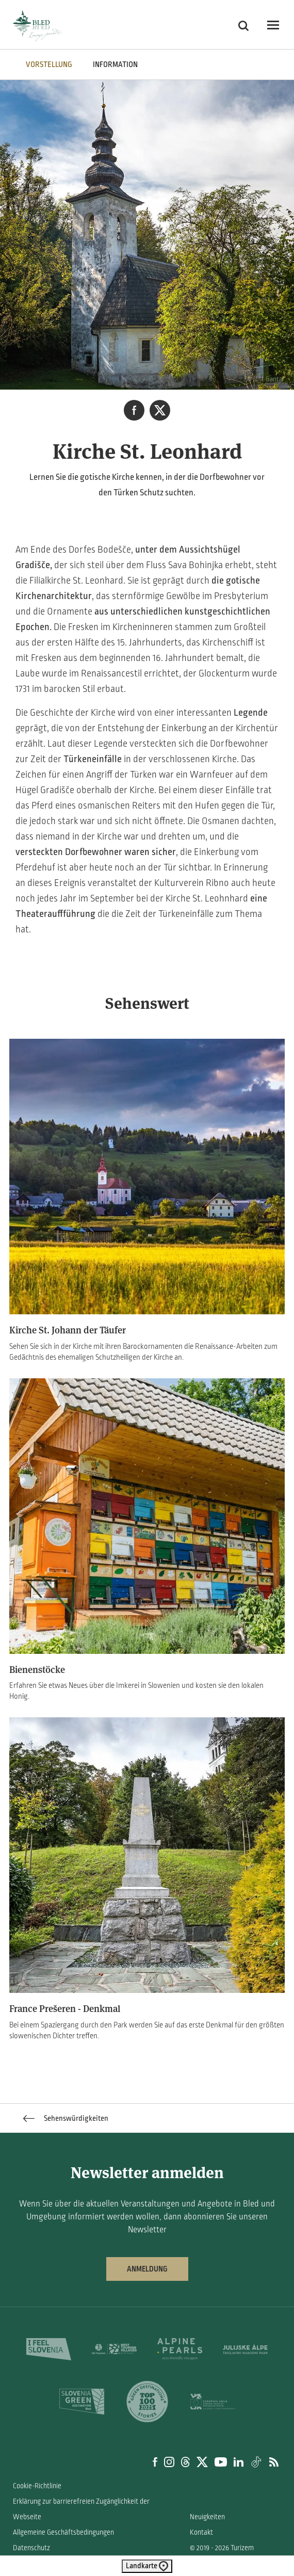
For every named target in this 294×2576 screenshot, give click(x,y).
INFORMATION (115, 64)
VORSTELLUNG (49, 64)
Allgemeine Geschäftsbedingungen (63, 2532)
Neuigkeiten (207, 2517)
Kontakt (201, 2532)
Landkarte (147, 2566)
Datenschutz (31, 2548)
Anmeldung (147, 2269)
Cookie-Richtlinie (37, 2486)
